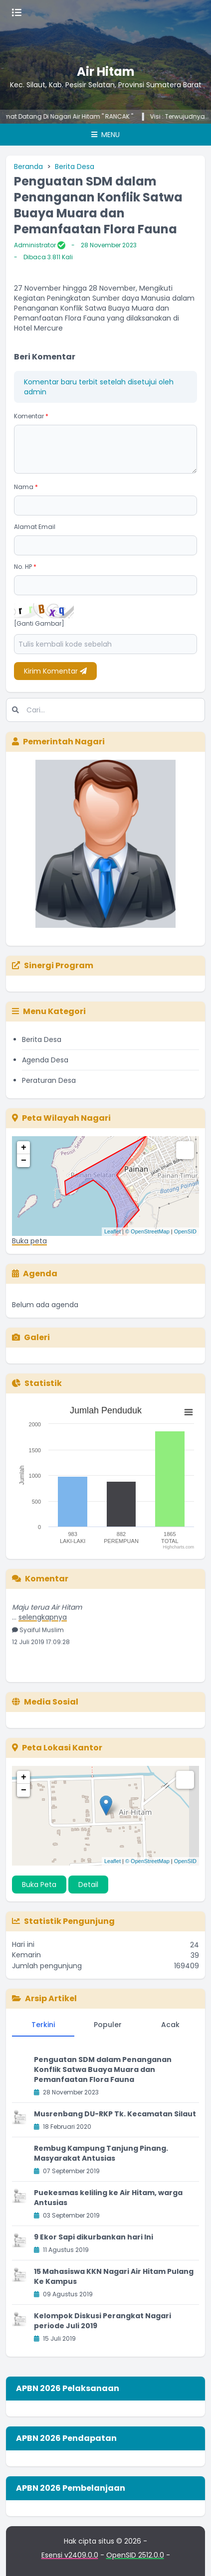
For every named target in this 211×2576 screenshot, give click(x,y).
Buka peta (29, 1241)
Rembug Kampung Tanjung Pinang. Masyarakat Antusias (101, 2153)
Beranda (28, 167)
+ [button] (23, 1148)
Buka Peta (39, 1884)
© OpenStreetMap (147, 1231)
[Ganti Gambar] (39, 624)
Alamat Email (34, 526)
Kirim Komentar (55, 671)
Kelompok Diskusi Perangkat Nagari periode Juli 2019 (102, 2321)
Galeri (31, 1337)
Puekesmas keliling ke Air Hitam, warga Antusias (108, 2198)
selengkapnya (42, 1620)
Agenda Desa (45, 1060)
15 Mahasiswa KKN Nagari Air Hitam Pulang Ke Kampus (114, 2276)
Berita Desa (74, 167)
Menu (105, 135)
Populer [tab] (108, 2025)
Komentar (31, 416)
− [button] (23, 1161)
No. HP (25, 566)
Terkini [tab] (43, 2025)
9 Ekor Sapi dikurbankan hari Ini (93, 2237)
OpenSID (185, 1231)
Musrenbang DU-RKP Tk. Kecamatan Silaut (115, 2114)
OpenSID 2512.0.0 (135, 2555)
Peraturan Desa (49, 1080)
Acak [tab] (170, 2025)
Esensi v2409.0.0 (69, 2555)
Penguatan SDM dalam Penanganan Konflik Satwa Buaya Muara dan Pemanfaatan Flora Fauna (103, 2069)
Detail (88, 1884)
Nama (26, 487)
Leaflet (112, 1231)
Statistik (37, 1383)
